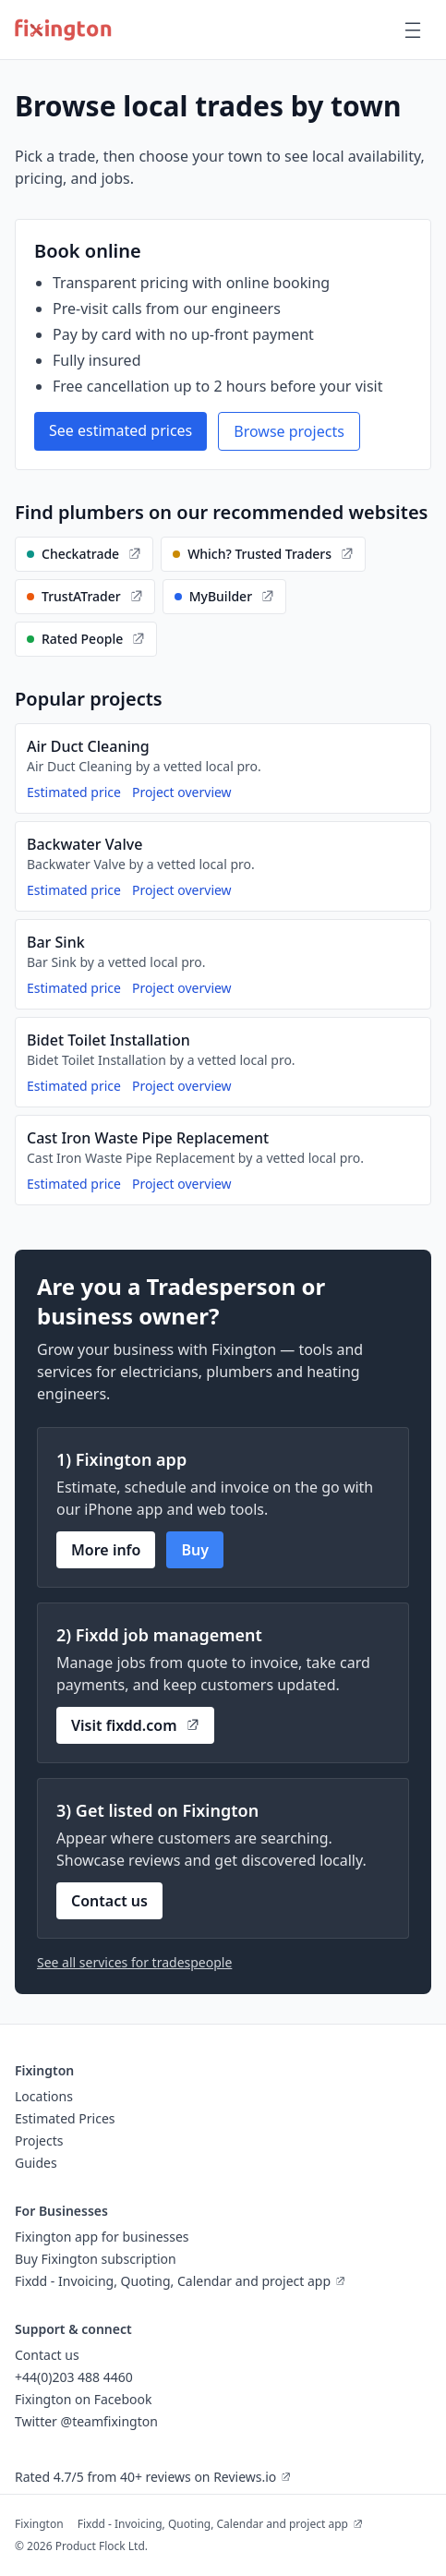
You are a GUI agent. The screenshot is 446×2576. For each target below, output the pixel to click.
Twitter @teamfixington (86, 2421)
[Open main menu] (412, 29)
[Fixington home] (63, 29)
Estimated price (74, 792)
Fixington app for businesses (102, 2236)
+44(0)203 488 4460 (74, 2377)
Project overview (182, 792)
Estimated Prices (65, 2118)
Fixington (39, 2524)
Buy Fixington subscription (95, 2259)
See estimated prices (120, 430)
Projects (39, 2140)
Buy (195, 1550)
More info (105, 1550)
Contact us (109, 1901)
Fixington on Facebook (83, 2399)
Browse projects (289, 431)
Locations (44, 2096)
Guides (36, 2162)
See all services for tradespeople (134, 1962)
